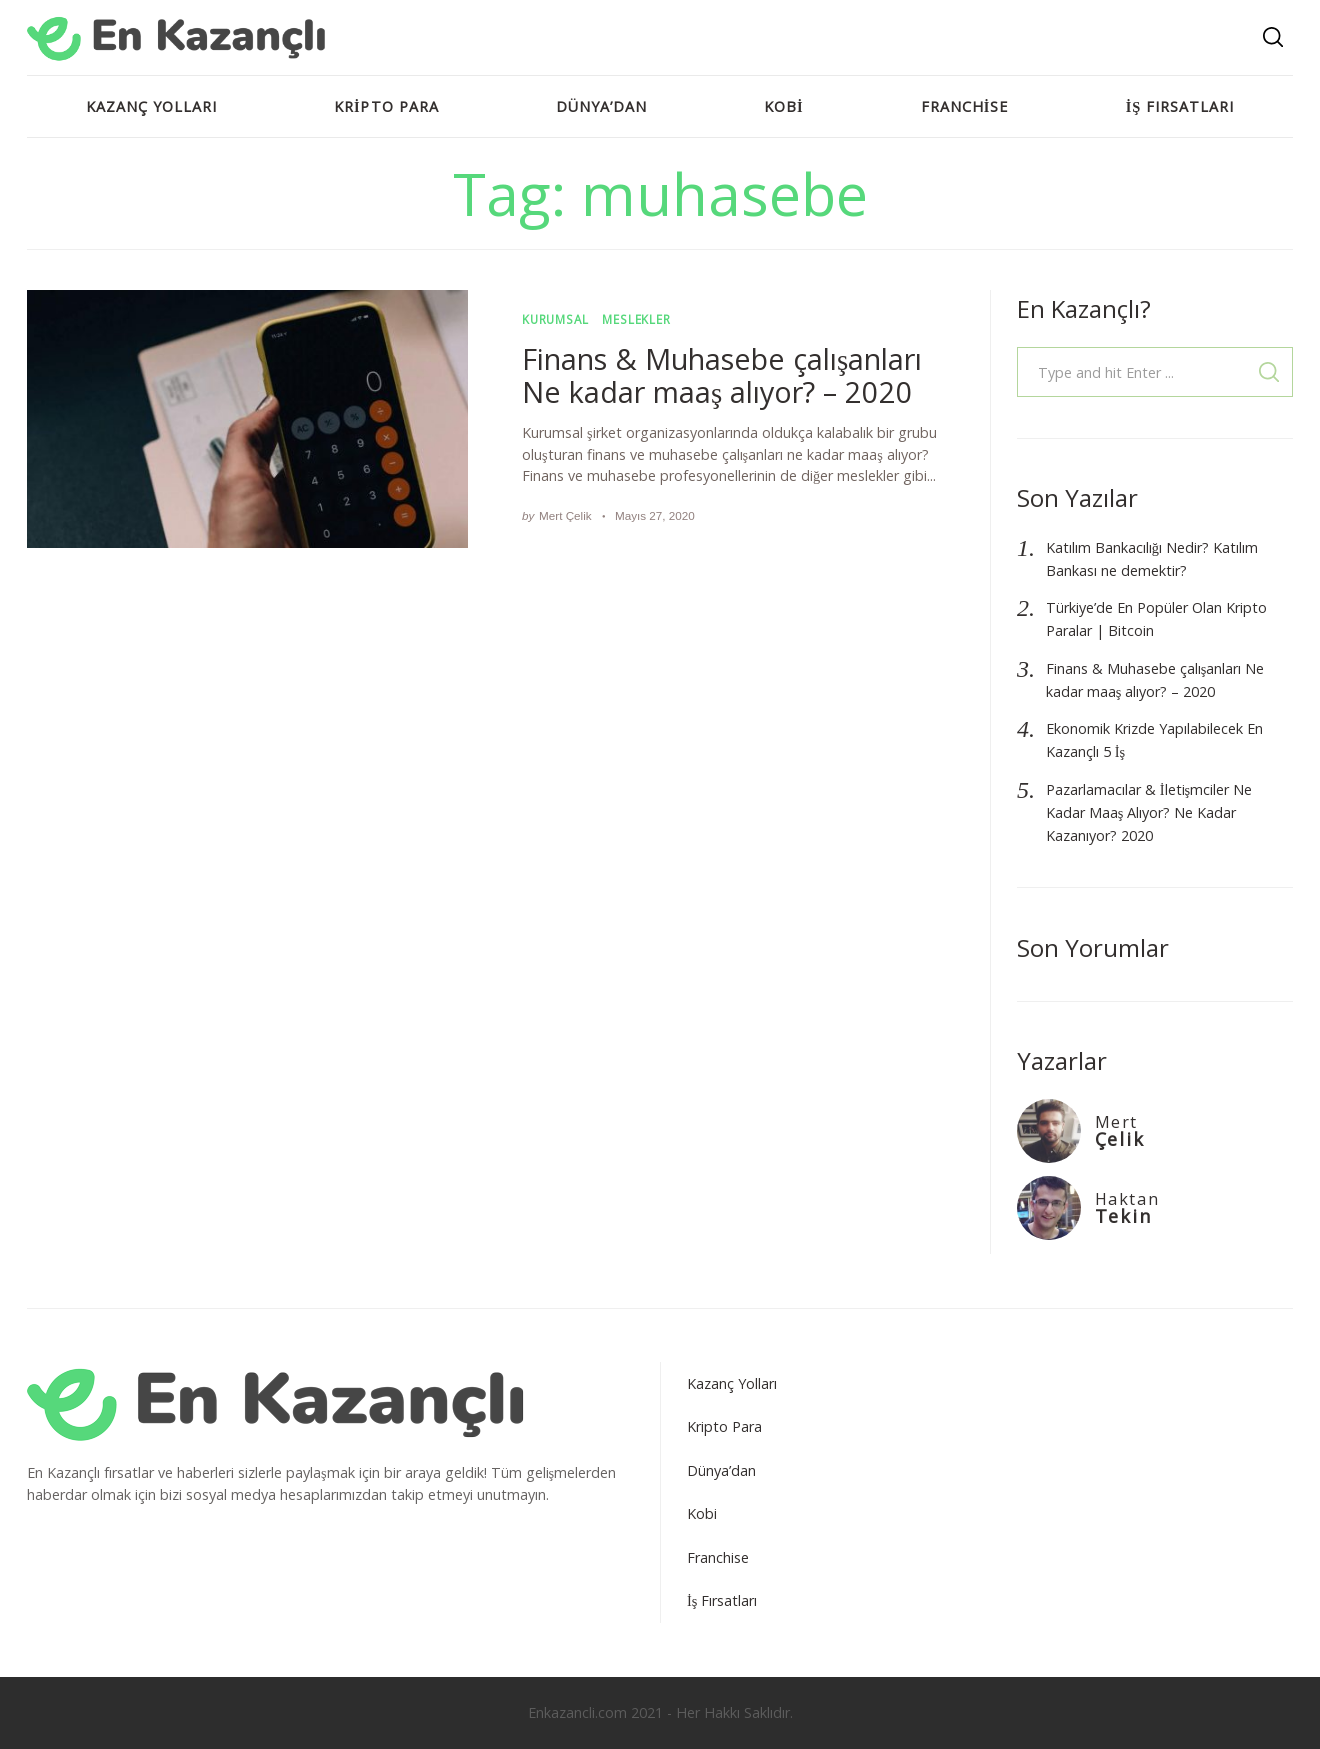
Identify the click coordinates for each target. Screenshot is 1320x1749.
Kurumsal (555, 319)
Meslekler (636, 319)
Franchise (965, 106)
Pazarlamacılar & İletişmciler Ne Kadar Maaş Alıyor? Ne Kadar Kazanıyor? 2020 (1149, 812)
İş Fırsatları (1180, 106)
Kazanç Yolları (151, 106)
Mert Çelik (565, 515)
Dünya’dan (601, 106)
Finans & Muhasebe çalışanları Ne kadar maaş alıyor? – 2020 (722, 375)
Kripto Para (386, 106)
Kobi (784, 106)
